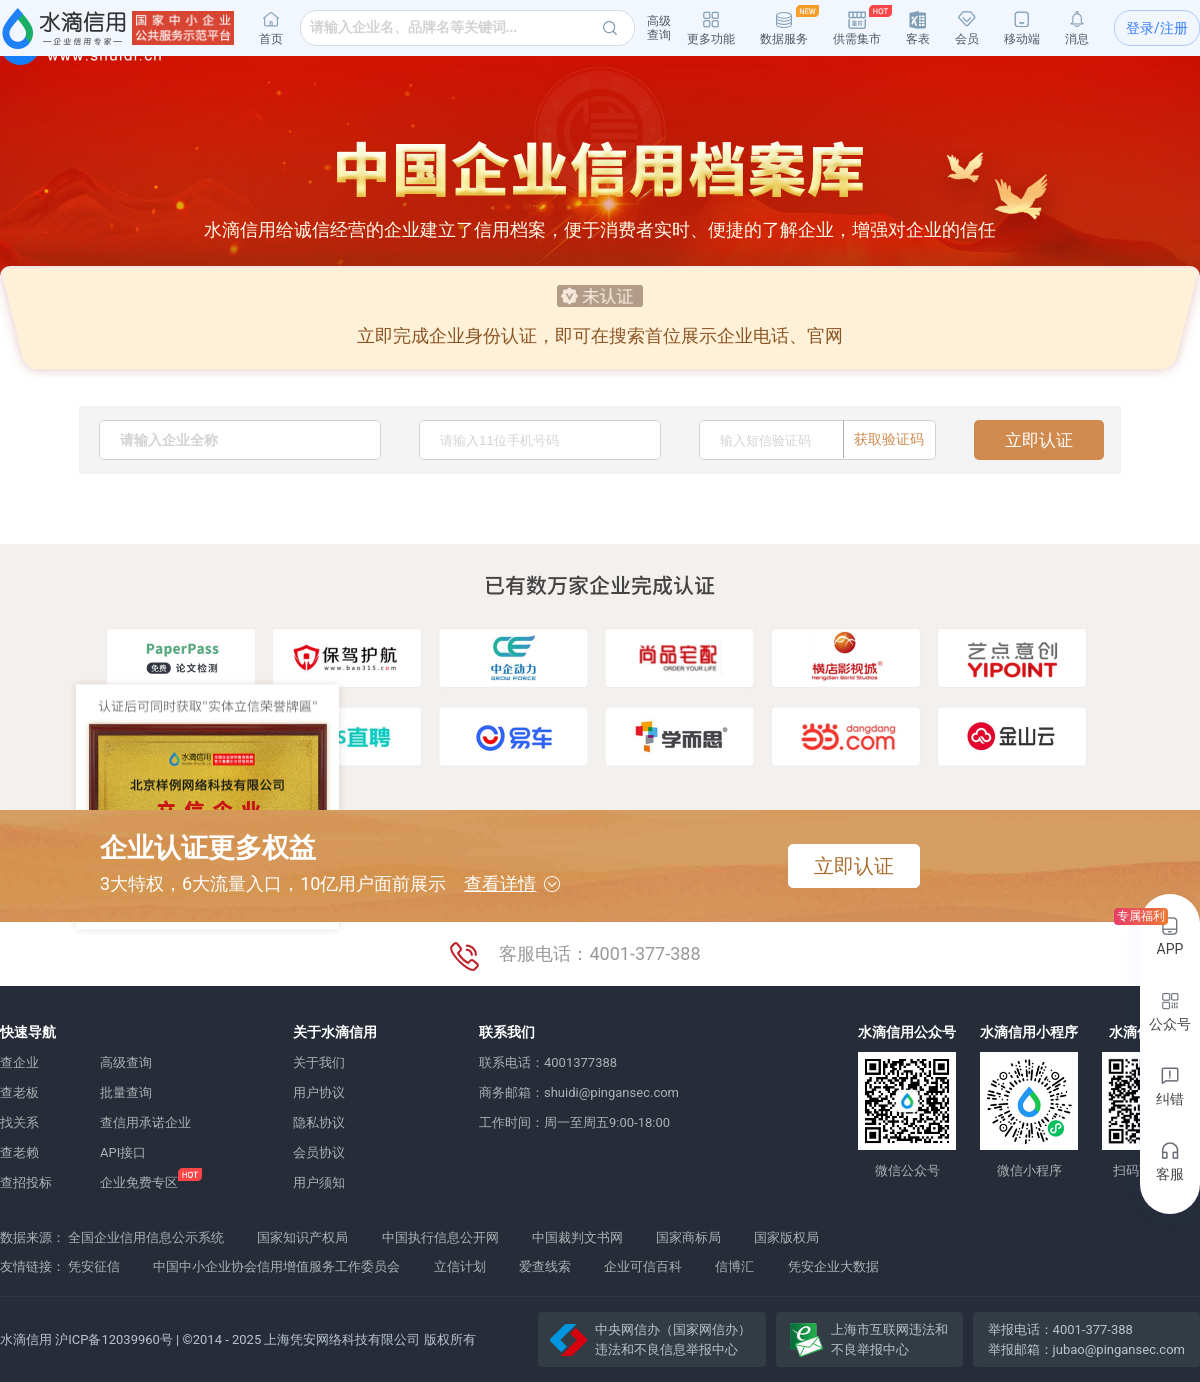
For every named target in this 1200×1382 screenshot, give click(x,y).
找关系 (19, 1122)
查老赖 (19, 1152)
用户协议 (319, 1092)
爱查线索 (545, 1266)
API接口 (123, 1152)
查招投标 (26, 1182)
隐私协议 (319, 1122)
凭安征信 (94, 1266)
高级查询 (126, 1062)
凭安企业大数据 (833, 1266)
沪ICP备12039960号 (114, 1339)
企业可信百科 (643, 1266)
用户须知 (319, 1182)
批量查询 (126, 1092)
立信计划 (460, 1266)
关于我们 (319, 1062)
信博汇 (734, 1266)
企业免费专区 (139, 1182)
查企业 (19, 1062)
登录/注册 (1157, 28)
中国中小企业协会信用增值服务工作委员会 (276, 1266)
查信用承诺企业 (145, 1122)
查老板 (19, 1092)
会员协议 (319, 1152)
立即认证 (1039, 440)
